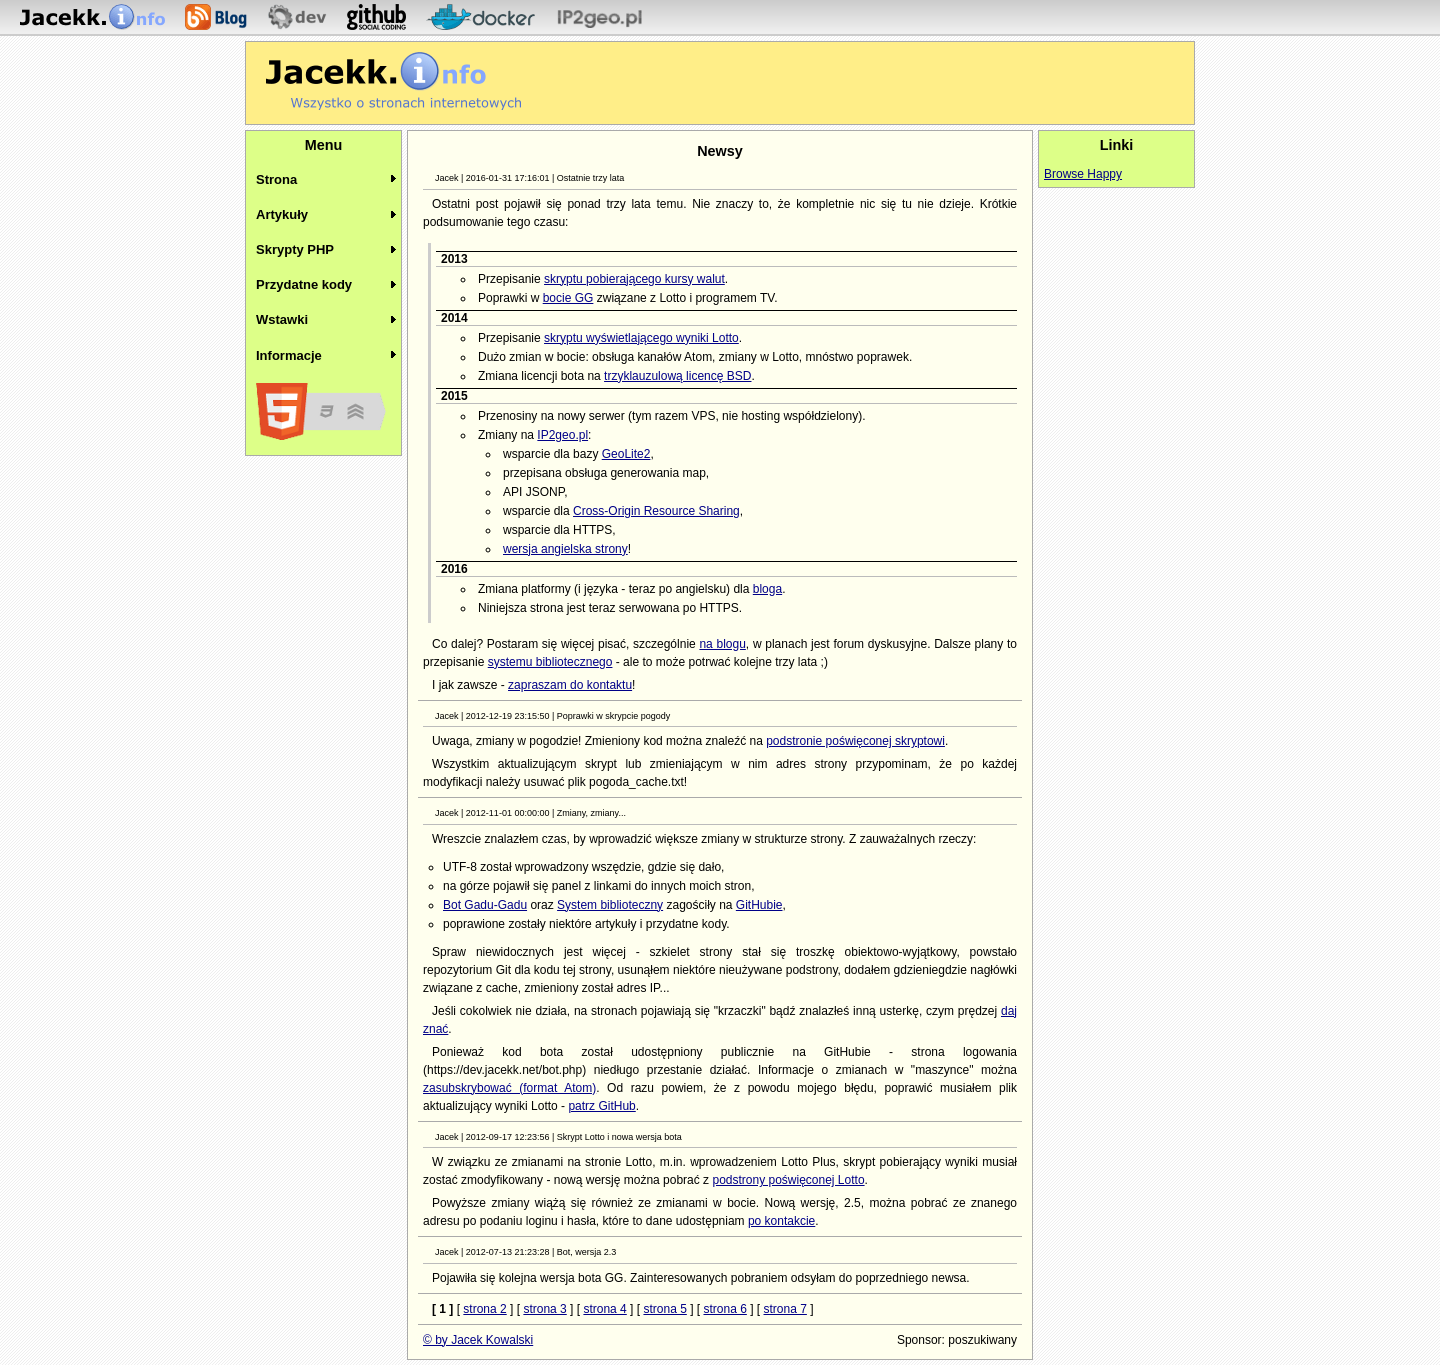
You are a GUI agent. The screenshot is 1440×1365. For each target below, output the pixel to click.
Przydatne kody (304, 284)
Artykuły (282, 214)
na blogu (722, 644)
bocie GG (568, 298)
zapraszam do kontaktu (570, 685)
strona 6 (724, 1309)
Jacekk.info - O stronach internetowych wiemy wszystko (393, 81)
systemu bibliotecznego (550, 662)
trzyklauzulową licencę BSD (677, 376)
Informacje (289, 355)
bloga (767, 589)
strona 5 (664, 1309)
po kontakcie (781, 1221)
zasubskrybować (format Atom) (509, 1088)
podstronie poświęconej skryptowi (855, 741)
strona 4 (604, 1309)
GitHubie (759, 905)
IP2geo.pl (562, 435)
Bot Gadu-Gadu (485, 905)
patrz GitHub (601, 1106)
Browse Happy (1083, 174)
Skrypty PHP (295, 249)
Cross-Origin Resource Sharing (656, 511)
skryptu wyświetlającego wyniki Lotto (641, 338)
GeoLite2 (626, 454)
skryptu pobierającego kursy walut (634, 279)
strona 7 (785, 1309)
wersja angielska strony (565, 549)
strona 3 (544, 1309)
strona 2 (484, 1309)
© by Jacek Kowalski (478, 1340)
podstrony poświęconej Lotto (788, 1180)
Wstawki (282, 319)
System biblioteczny (610, 905)
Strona (276, 179)
